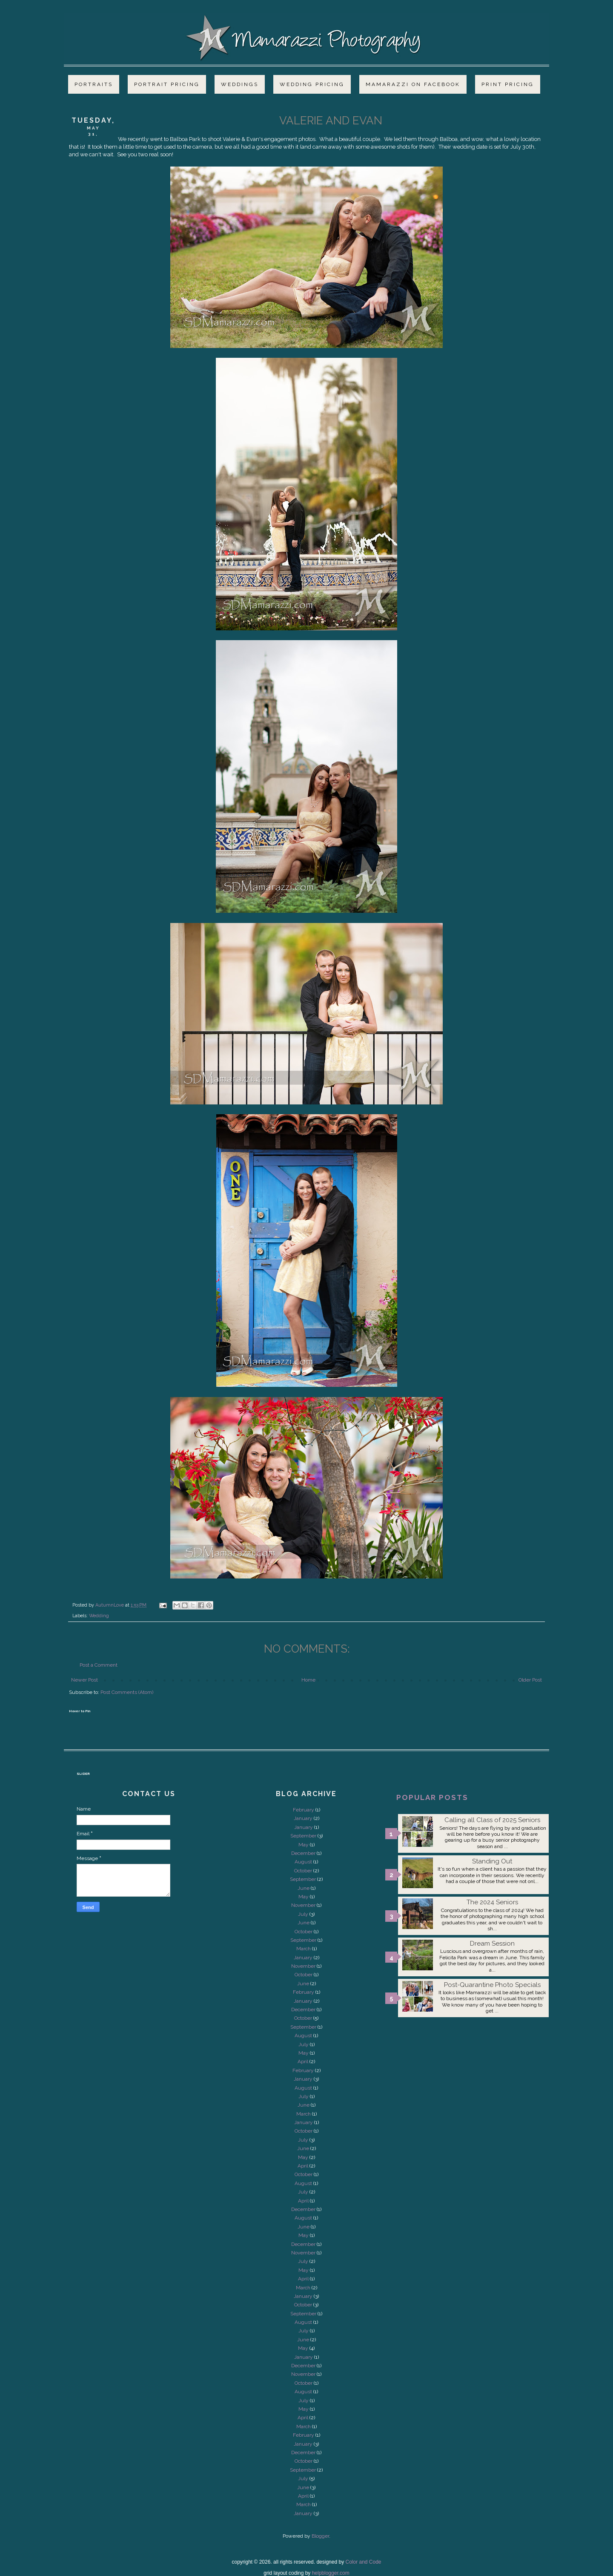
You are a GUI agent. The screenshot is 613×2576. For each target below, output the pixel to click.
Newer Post (84, 1680)
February (303, 1810)
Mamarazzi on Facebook (413, 84)
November (303, 1905)
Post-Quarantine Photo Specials (492, 1985)
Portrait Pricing (167, 84)
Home (308, 1680)
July (303, 1914)
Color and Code (363, 2562)
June (303, 1888)
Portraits (93, 84)
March (303, 1949)
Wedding (99, 1616)
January (303, 1818)
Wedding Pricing (312, 84)
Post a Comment (98, 1665)
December (303, 1853)
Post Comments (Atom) (126, 1692)
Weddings (239, 84)
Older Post (530, 1680)
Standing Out (492, 1861)
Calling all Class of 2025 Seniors (492, 1820)
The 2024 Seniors (492, 1902)
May (303, 1845)
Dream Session (492, 1943)
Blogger (320, 2536)
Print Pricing (507, 84)
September (303, 1836)
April (303, 2061)
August (303, 1862)
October (303, 1871)
